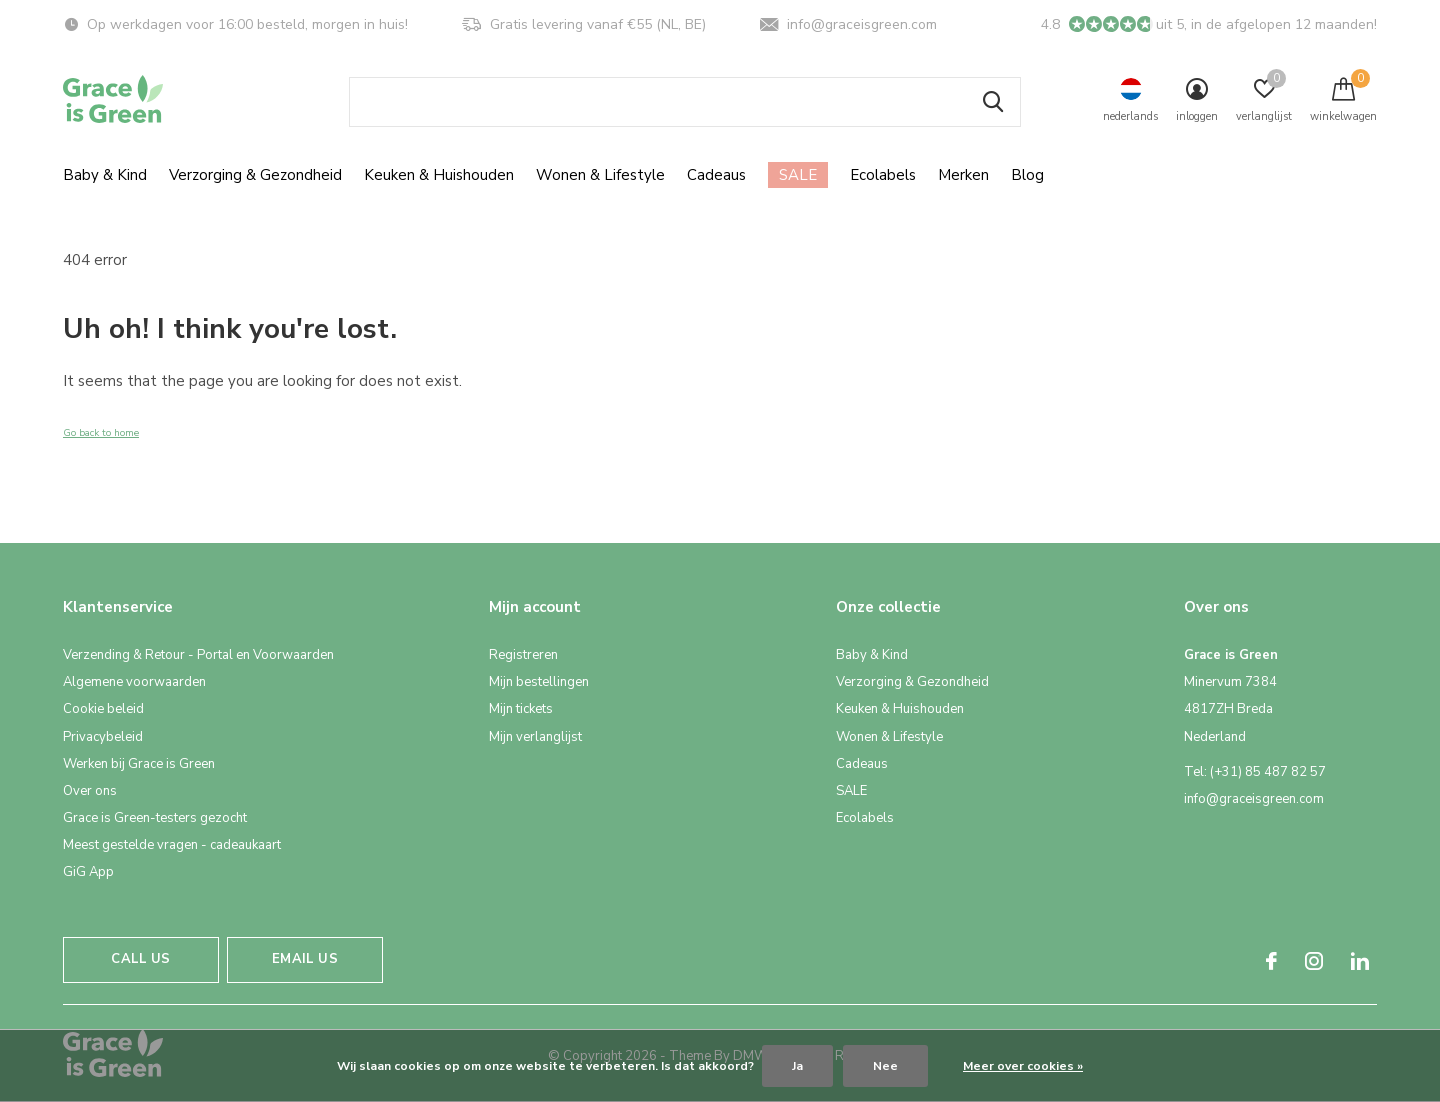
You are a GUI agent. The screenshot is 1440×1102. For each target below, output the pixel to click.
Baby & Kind (105, 175)
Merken (963, 175)
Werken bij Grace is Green (139, 764)
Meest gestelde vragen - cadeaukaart (172, 845)
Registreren (523, 655)
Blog (1027, 175)
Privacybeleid (103, 737)
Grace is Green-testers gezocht (155, 818)
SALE (798, 175)
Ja (797, 1066)
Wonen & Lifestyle (600, 175)
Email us (304, 959)
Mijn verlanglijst (535, 737)
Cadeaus (716, 175)
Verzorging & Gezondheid (255, 175)
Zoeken (993, 102)
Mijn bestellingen (539, 682)
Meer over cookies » (1023, 1066)
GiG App (88, 872)
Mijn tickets (521, 709)
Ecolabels (883, 175)
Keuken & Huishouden (439, 175)
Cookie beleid (103, 709)
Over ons (90, 791)
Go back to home (101, 433)
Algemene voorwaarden (134, 682)
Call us (140, 959)
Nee (885, 1066)
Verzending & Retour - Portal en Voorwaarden (198, 655)
